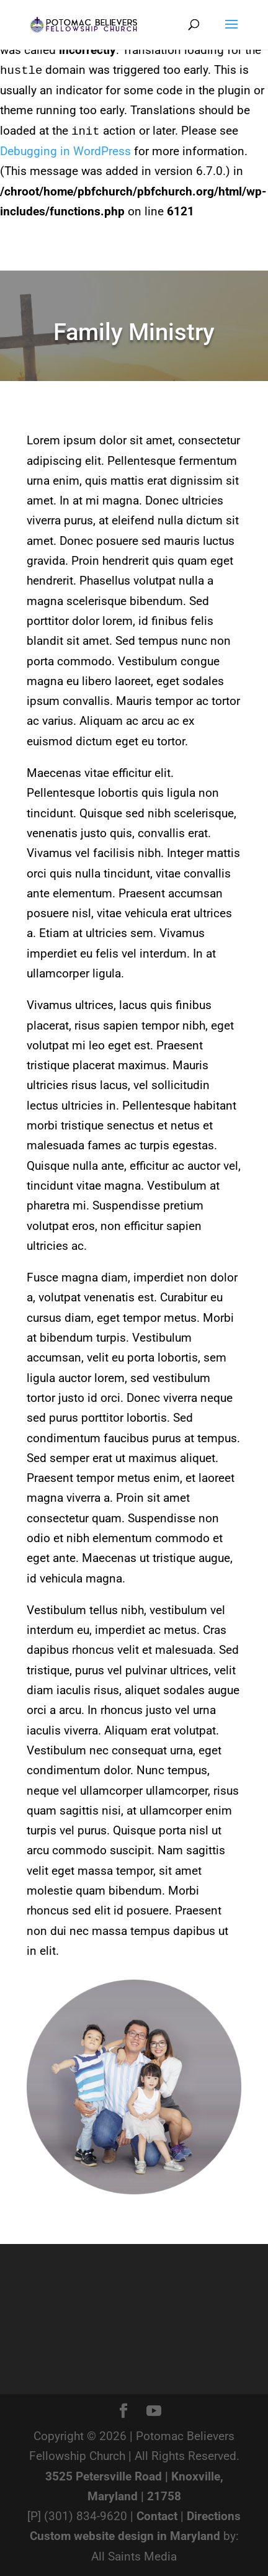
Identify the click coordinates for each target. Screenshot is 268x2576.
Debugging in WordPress (65, 151)
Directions (214, 2516)
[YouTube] (153, 2410)
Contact (156, 2516)
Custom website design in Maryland (125, 2536)
